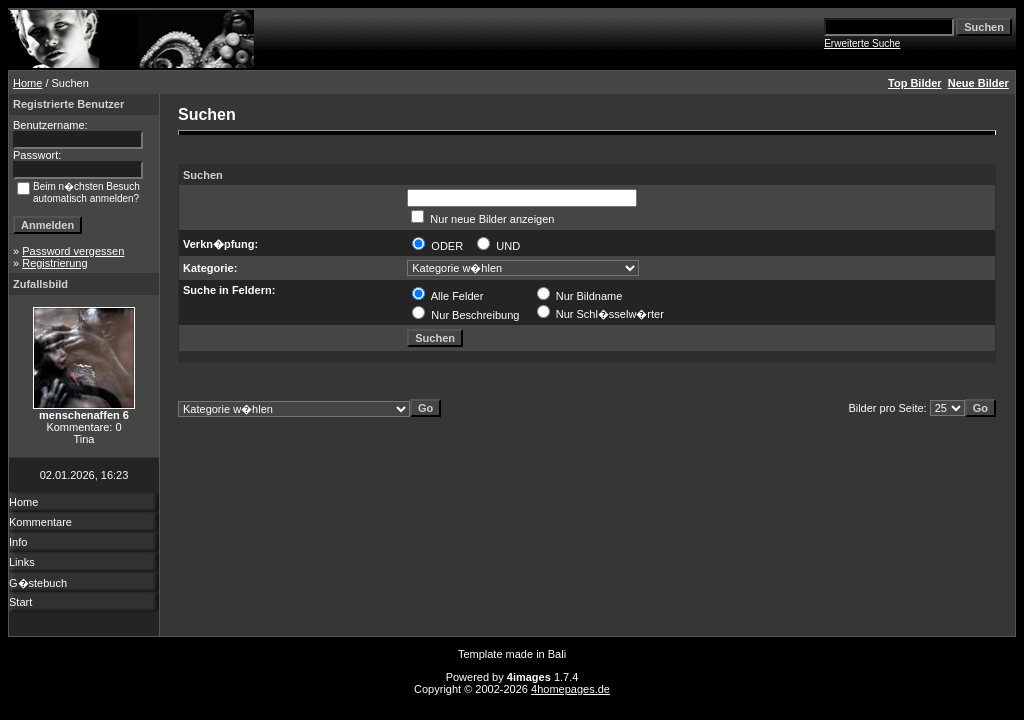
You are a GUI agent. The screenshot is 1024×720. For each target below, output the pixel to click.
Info (18, 542)
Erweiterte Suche (862, 43)
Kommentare (40, 522)
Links (22, 562)
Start (20, 602)
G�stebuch (38, 583)
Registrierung (54, 263)
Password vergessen (73, 251)
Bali (557, 654)
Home (27, 83)
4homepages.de (570, 689)
